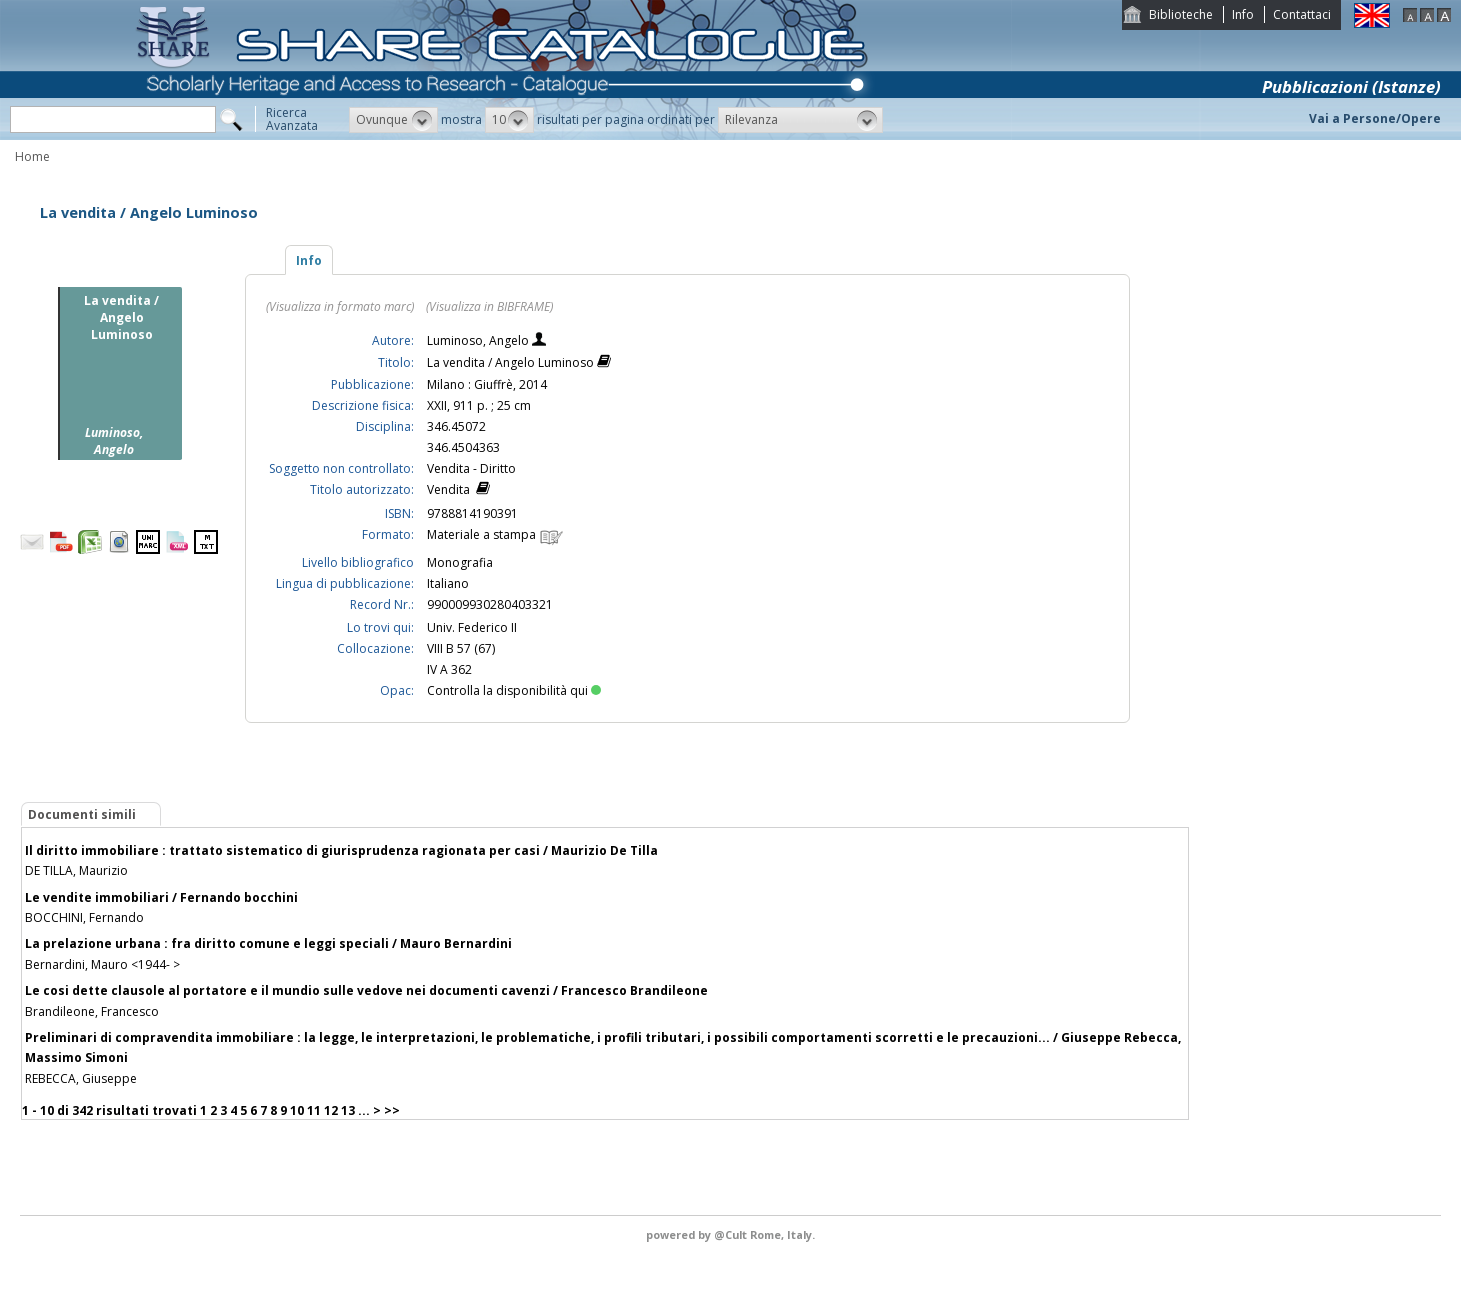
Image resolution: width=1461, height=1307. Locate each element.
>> (392, 1110)
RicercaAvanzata (292, 119)
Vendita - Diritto (471, 468)
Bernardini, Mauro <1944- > (102, 964)
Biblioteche (1181, 14)
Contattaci (1302, 14)
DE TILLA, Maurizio (76, 870)
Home (32, 156)
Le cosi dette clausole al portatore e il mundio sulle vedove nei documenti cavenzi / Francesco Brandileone (366, 990)
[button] (393, 120)
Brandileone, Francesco (92, 1011)
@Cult (732, 1234)
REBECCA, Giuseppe (81, 1078)
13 (348, 1110)
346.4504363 (463, 447)
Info (1243, 14)
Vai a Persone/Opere (1375, 118)
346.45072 (456, 426)
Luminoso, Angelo (479, 340)
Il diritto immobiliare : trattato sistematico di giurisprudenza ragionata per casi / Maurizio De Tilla (341, 850)
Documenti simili (82, 814)
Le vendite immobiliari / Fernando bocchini (161, 897)
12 (331, 1110)
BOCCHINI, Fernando (84, 917)
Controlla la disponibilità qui (514, 690)
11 (314, 1110)
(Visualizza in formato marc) (340, 306)
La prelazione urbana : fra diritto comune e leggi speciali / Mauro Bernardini (268, 943)
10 (297, 1110)
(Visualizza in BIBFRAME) (489, 306)
